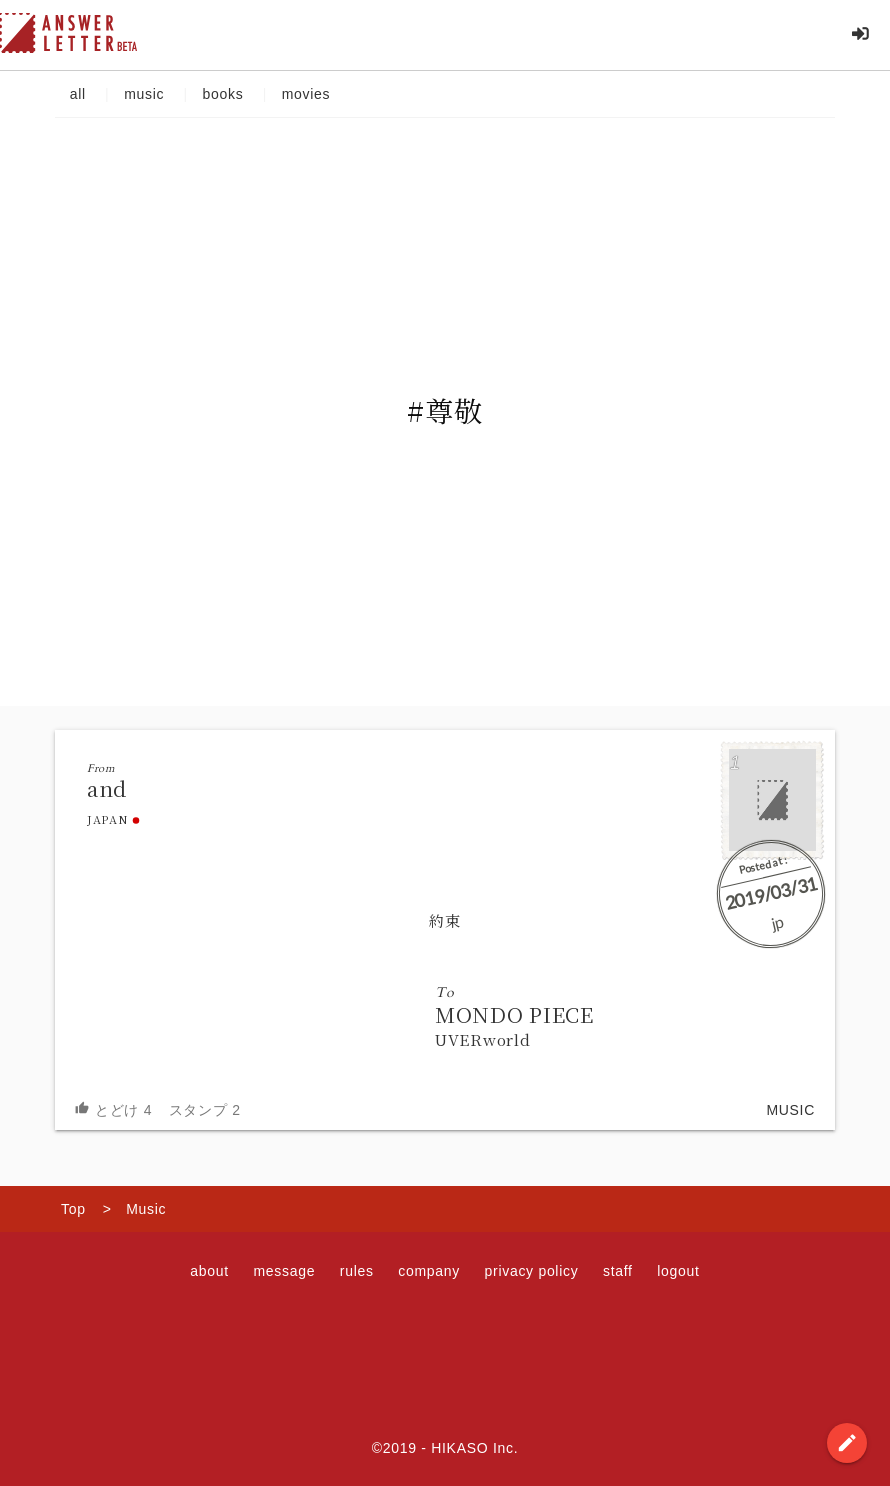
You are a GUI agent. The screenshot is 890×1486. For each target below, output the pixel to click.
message (284, 1271)
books (223, 94)
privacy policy (532, 1271)
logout (678, 1271)
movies (306, 94)
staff (618, 1271)
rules (357, 1271)
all (78, 94)
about (209, 1271)
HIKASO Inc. (474, 1448)
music (143, 94)
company (429, 1271)
